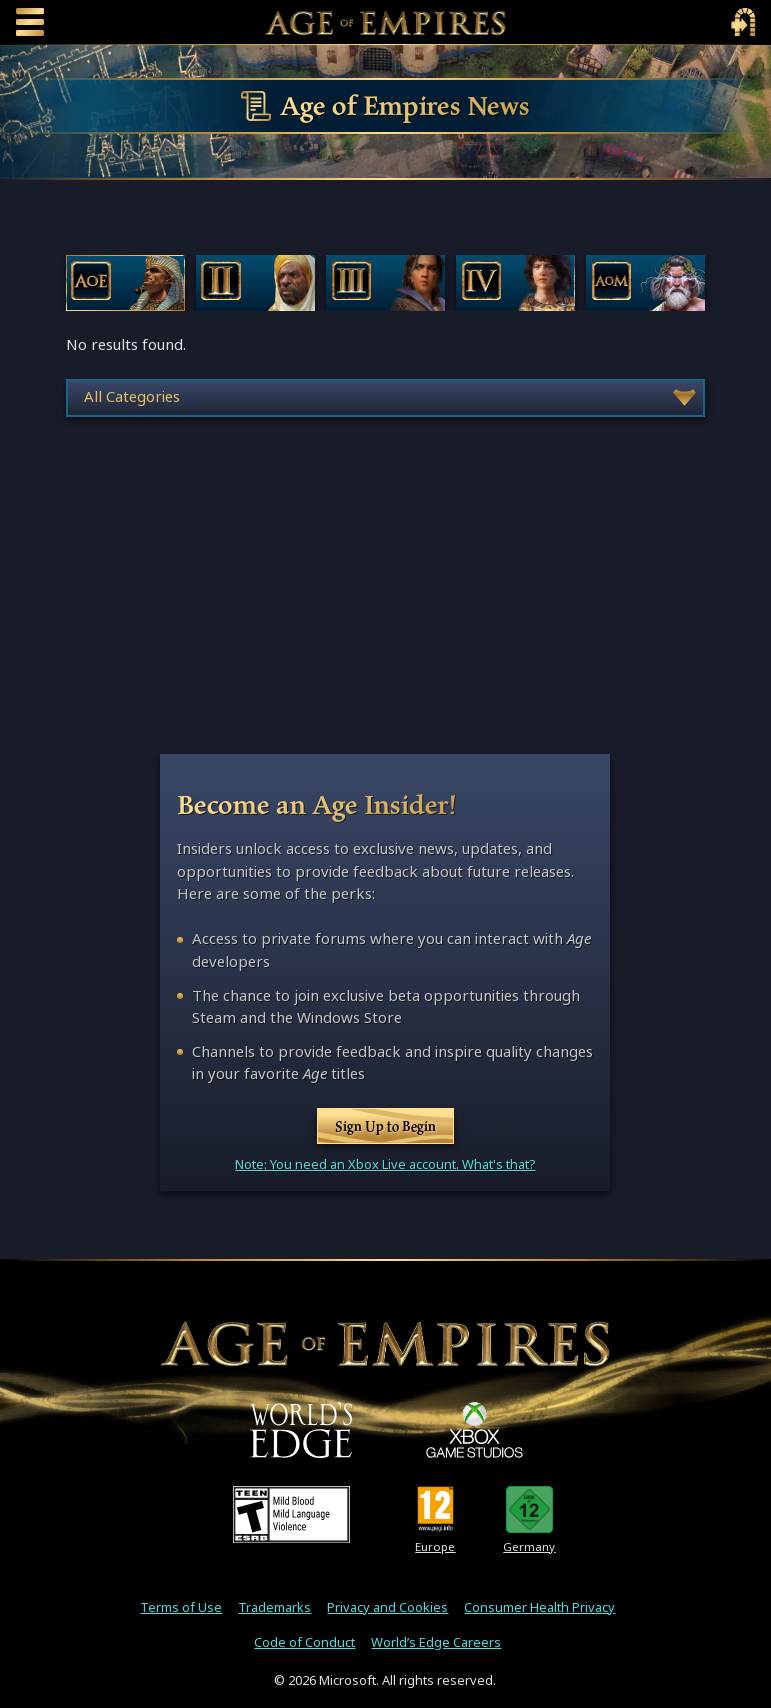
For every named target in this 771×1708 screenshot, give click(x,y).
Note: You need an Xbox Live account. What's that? (385, 1164)
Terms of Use (181, 1607)
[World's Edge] (301, 1430)
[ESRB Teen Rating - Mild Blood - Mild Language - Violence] (291, 1514)
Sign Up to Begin (385, 1126)
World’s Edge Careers (436, 1642)
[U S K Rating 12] (529, 1509)
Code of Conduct (304, 1642)
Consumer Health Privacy (539, 1607)
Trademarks (274, 1607)
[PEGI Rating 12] (435, 1509)
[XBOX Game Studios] (474, 1430)
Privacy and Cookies (387, 1607)
